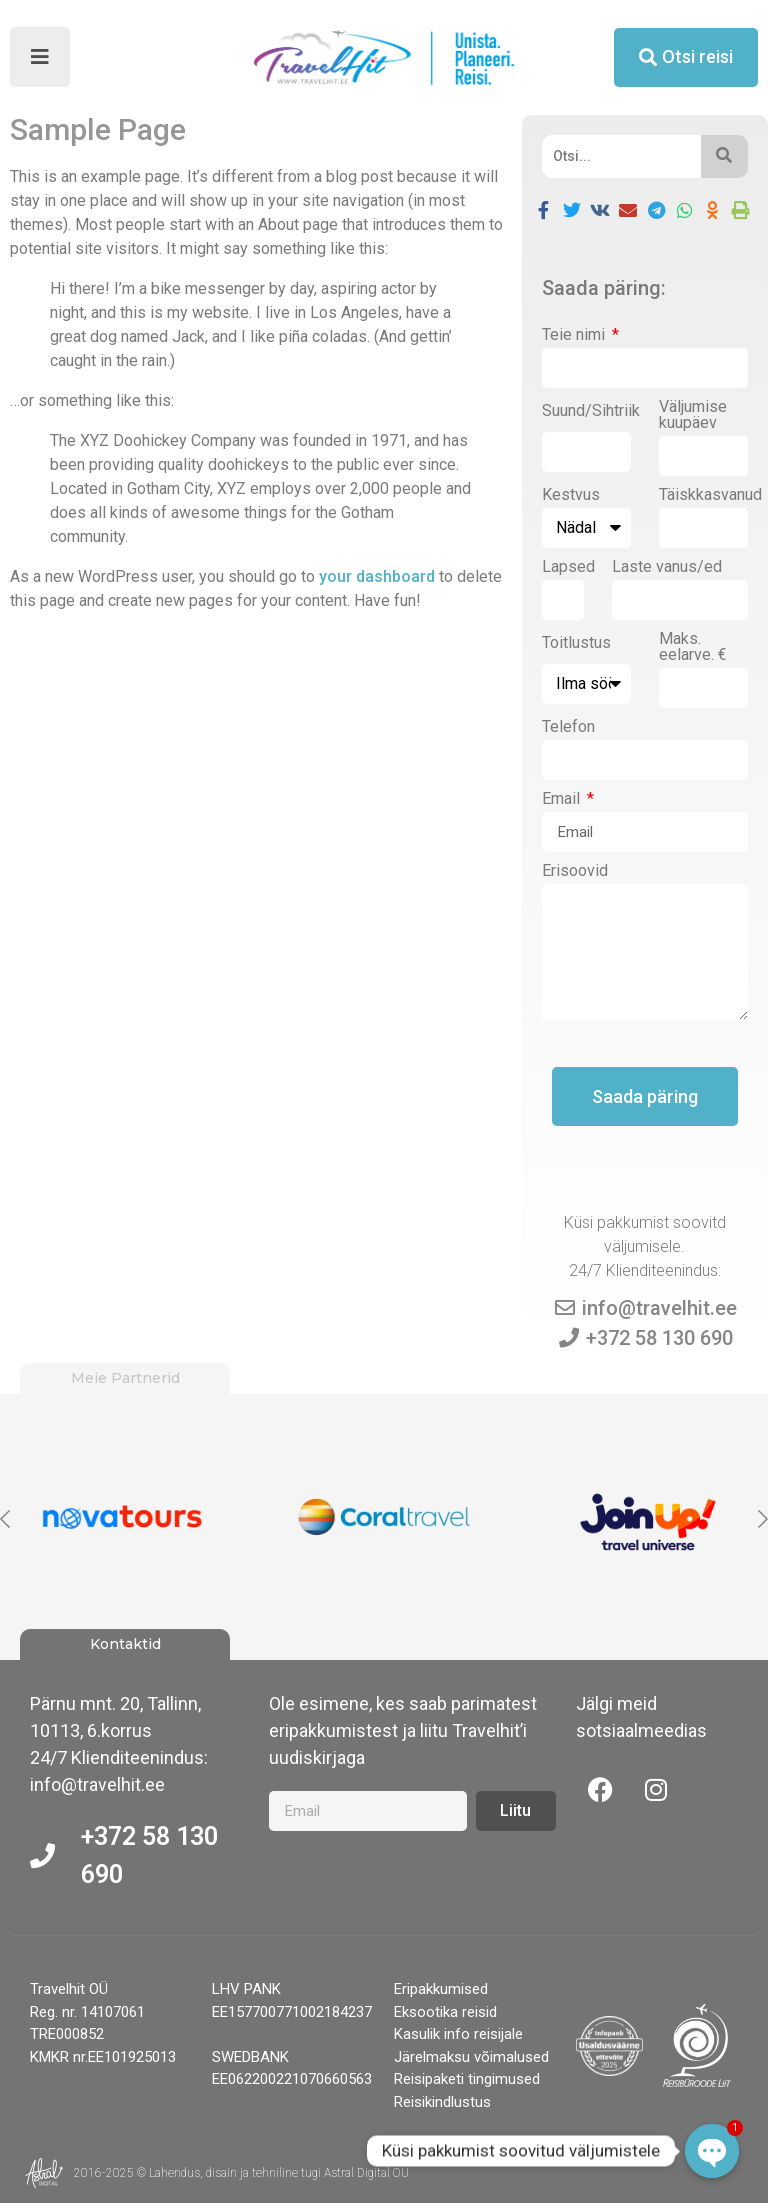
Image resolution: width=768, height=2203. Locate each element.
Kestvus (571, 495)
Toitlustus (576, 643)
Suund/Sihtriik (591, 411)
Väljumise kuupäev (693, 415)
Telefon (568, 727)
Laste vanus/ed (667, 567)
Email (563, 799)
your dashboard (377, 576)
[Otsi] (621, 156)
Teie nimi (575, 335)
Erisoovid (575, 871)
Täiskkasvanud (710, 495)
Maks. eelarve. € (693, 647)
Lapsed (568, 567)
